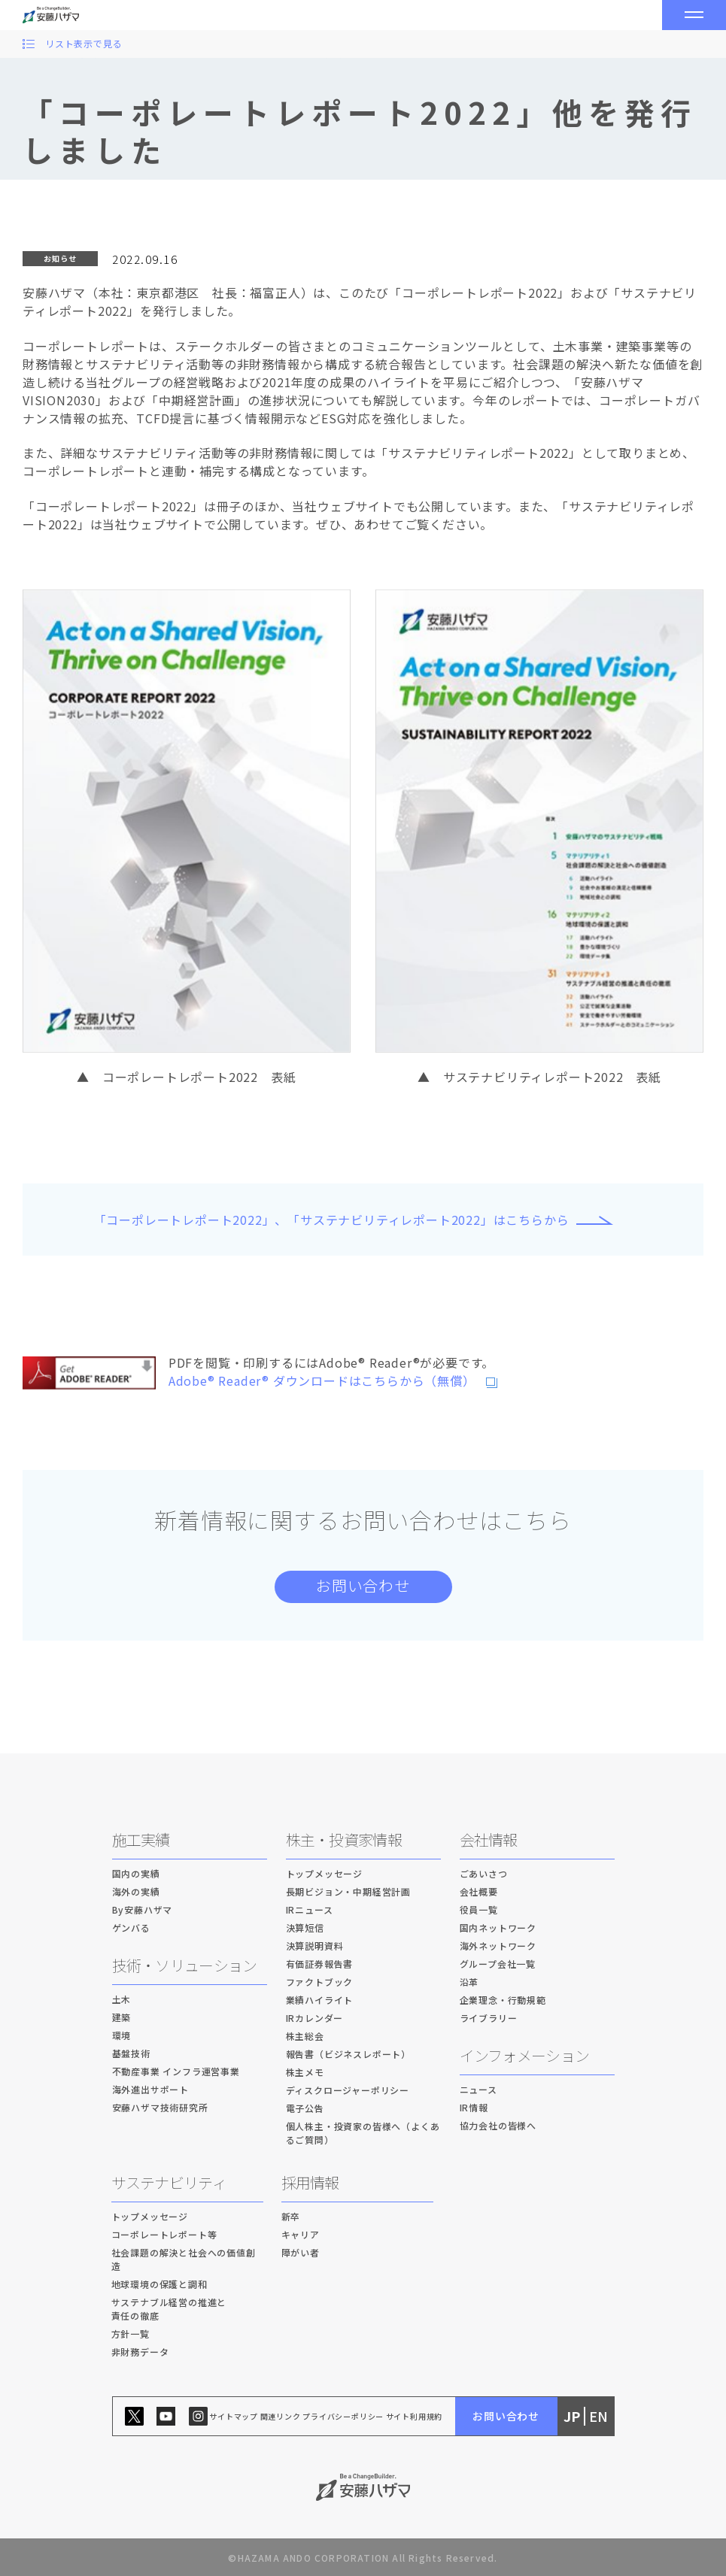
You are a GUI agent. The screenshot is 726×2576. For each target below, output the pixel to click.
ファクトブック (320, 1981)
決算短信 (305, 1927)
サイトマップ (233, 2416)
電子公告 (305, 2108)
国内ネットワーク (498, 1927)
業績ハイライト (320, 1999)
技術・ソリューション (184, 1965)
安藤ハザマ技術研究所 (160, 2107)
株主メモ (305, 2071)
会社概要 (479, 1891)
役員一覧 (479, 1909)
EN (598, 2416)
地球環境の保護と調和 (159, 2283)
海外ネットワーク (498, 1945)
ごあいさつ (484, 1873)
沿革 (469, 1981)
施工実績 (141, 1839)
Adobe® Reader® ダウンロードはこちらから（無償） (315, 1380)
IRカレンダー (315, 2017)
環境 (122, 2035)
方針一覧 (130, 2333)
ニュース (478, 2089)
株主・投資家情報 (344, 1839)
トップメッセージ (324, 1873)
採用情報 (310, 2182)
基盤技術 (131, 2053)
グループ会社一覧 (498, 1963)
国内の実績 (136, 1873)
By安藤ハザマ (142, 1909)
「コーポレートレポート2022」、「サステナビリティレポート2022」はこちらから (332, 1220)
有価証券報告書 (320, 1963)
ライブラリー (489, 2017)
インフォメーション (525, 2055)
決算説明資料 (315, 1945)
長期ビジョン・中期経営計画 (348, 1891)
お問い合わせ (363, 1585)
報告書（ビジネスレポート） (348, 2053)
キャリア (300, 2234)
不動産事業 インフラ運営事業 (176, 2071)
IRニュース (309, 1909)
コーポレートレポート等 (164, 2234)
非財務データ (140, 2351)
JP (571, 2416)
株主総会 (305, 2035)
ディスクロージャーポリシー (347, 2090)
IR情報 (474, 2107)
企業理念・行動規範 (503, 1999)
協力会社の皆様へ (498, 2125)
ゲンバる (131, 1927)
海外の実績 (136, 1891)
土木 (122, 1999)
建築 (122, 2017)
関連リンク (280, 2416)
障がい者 (300, 2252)
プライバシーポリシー (343, 2416)
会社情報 (489, 1839)
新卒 (291, 2216)
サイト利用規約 (414, 2416)
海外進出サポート (150, 2089)
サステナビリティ (168, 2182)
